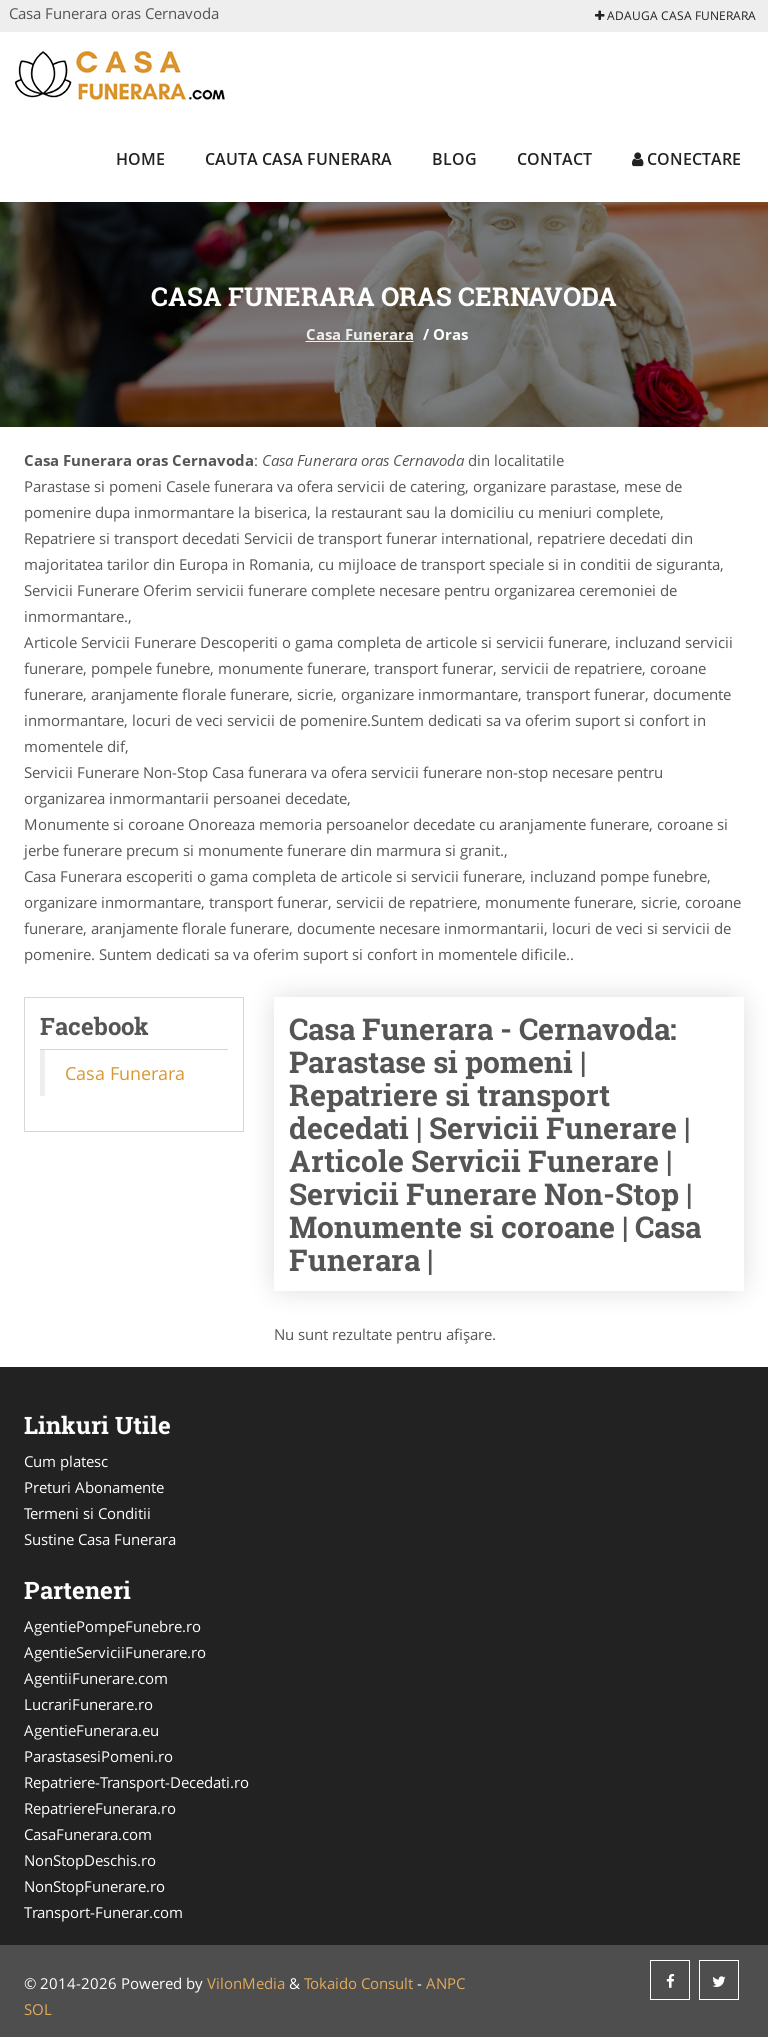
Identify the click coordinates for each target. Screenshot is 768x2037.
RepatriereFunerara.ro (100, 1808)
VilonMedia (246, 1983)
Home (140, 159)
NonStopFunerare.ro (94, 1886)
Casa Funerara (360, 334)
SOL (38, 2009)
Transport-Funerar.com (103, 1912)
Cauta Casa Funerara (298, 159)
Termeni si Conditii (87, 1513)
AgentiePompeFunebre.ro (112, 1626)
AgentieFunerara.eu (91, 1730)
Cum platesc (66, 1461)
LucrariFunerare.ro (88, 1704)
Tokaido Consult (358, 1983)
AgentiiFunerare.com (96, 1678)
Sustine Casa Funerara (100, 1539)
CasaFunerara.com (88, 1834)
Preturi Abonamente (94, 1487)
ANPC (445, 1983)
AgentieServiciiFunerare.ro (115, 1652)
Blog (454, 159)
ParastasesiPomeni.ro (98, 1756)
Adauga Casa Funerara (675, 15)
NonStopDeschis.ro (90, 1860)
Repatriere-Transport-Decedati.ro (136, 1782)
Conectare (686, 159)
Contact (554, 159)
